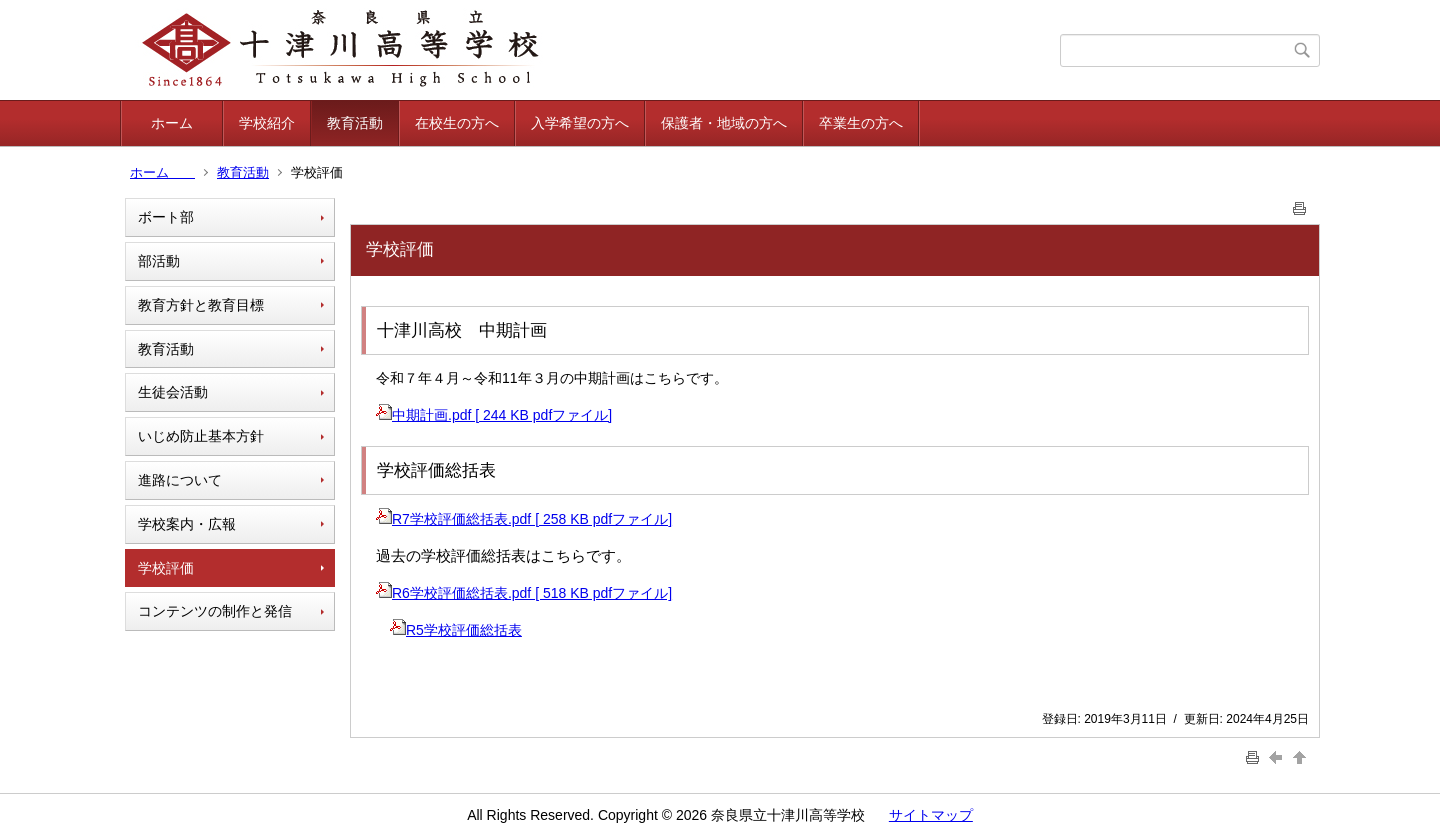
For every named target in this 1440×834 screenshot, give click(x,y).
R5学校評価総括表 (456, 630)
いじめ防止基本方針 (201, 436)
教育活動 (355, 123)
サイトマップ (931, 815)
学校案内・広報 (187, 524)
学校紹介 (267, 123)
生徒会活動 (173, 392)
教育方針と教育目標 (201, 305)
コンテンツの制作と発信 (215, 611)
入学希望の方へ (580, 123)
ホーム (186, 123)
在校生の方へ (457, 123)
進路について (180, 480)
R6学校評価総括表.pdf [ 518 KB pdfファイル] (524, 593)
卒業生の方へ (861, 123)
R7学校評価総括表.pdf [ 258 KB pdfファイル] (524, 519)
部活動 (159, 261)
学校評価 (166, 568)
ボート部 (166, 217)
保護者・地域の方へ (724, 123)
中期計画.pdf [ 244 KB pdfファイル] (494, 415)
